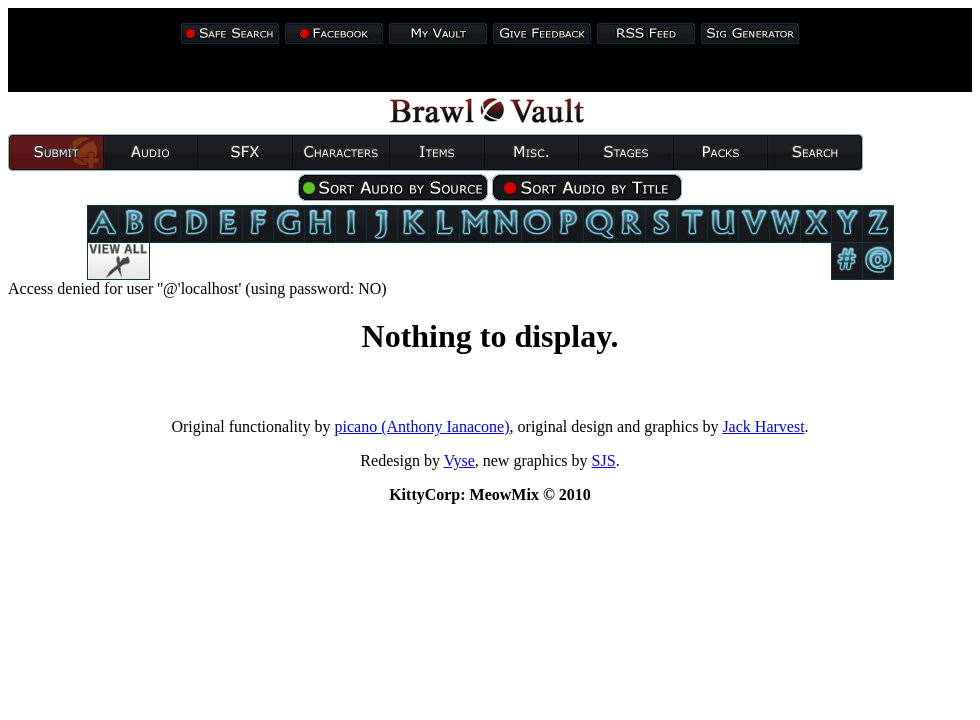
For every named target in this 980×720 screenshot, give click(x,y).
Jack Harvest (763, 426)
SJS (604, 460)
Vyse (459, 460)
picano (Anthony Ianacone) (422, 426)
